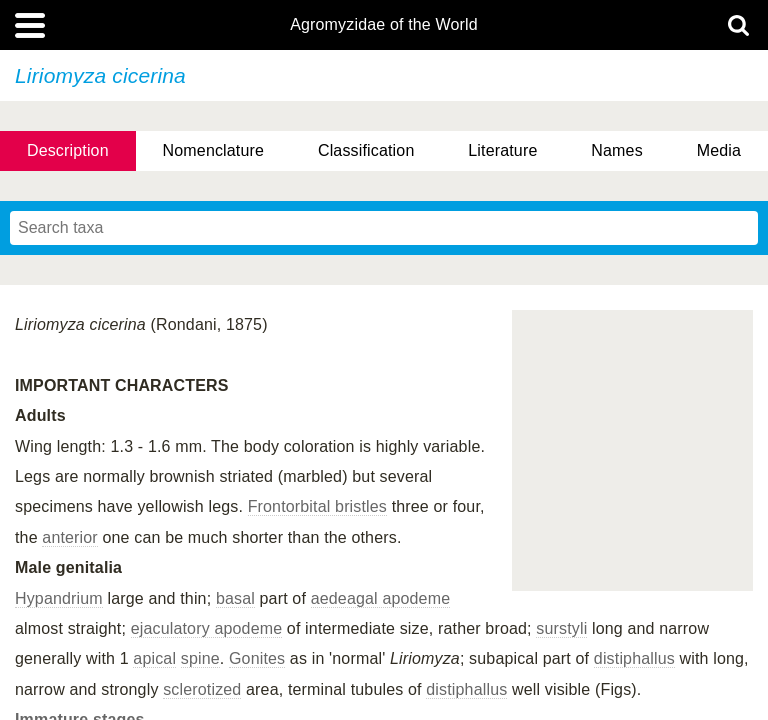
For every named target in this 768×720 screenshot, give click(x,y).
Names (616, 150)
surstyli (561, 628)
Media (719, 150)
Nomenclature (214, 150)
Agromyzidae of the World (384, 25)
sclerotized (202, 689)
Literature (502, 150)
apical (154, 658)
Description (68, 150)
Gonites (257, 658)
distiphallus (634, 658)
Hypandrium (59, 598)
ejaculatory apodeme (207, 628)
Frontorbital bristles (317, 506)
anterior (70, 537)
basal (235, 598)
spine (200, 658)
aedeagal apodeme (381, 598)
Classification (366, 150)
